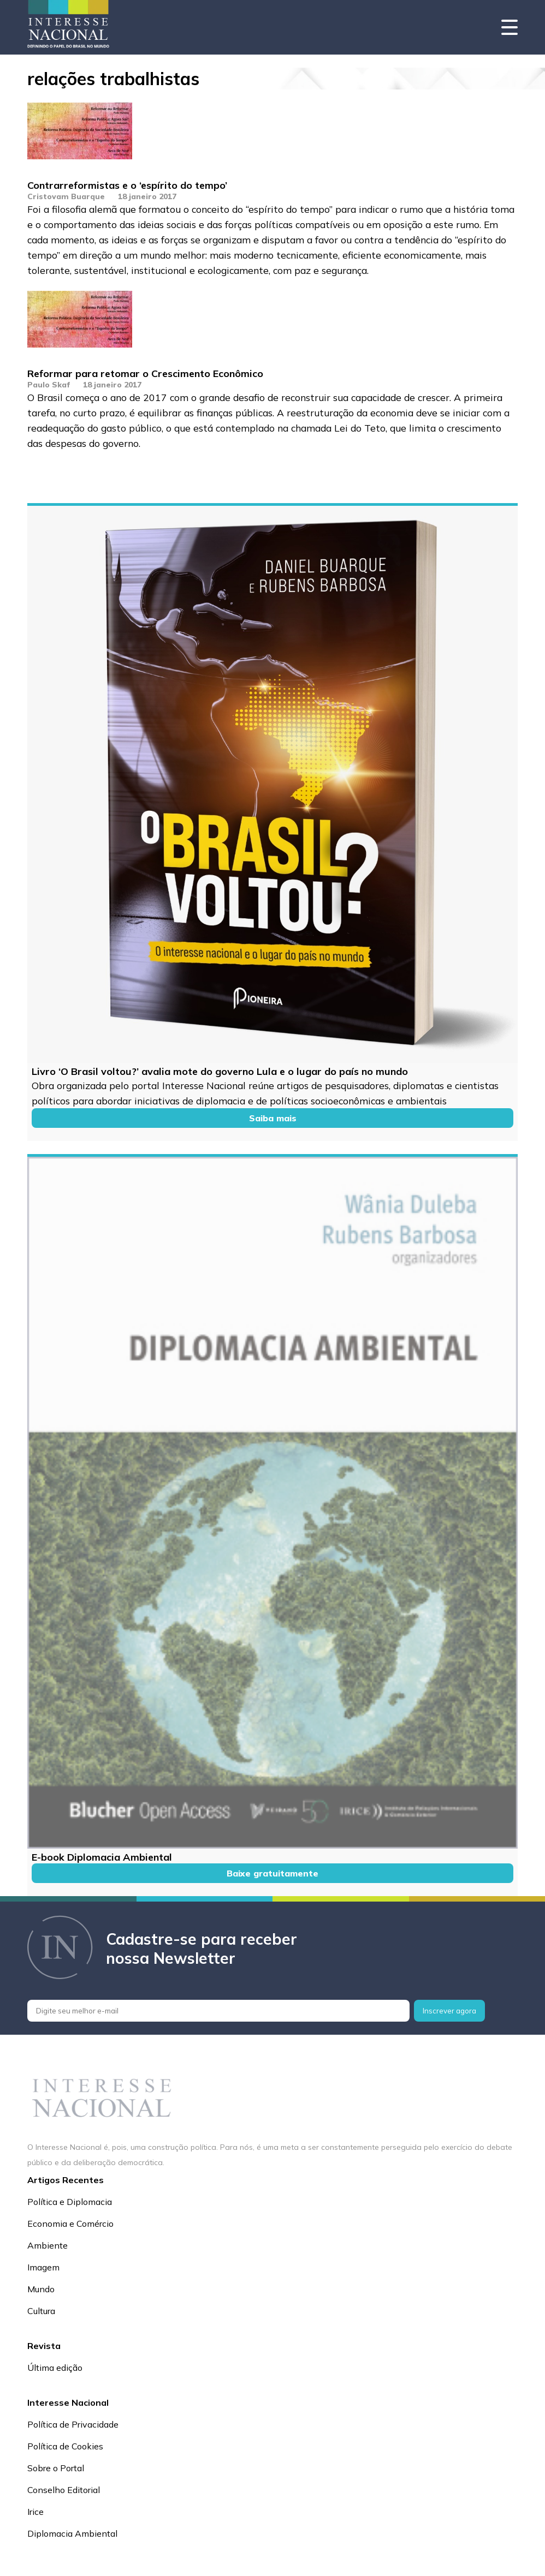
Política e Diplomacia (69, 2201)
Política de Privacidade (73, 2424)
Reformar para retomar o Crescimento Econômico (145, 373)
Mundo (41, 2289)
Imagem (43, 2267)
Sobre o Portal (55, 2468)
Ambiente (47, 2245)
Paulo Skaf (48, 385)
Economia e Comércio (70, 2223)
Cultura (41, 2310)
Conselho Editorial (63, 2489)
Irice (35, 2511)
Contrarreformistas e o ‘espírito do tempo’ (127, 185)
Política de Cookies (65, 2446)
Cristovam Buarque (66, 196)
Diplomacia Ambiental (72, 2533)
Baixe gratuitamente (272, 1873)
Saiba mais (273, 1118)
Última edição (54, 2367)
